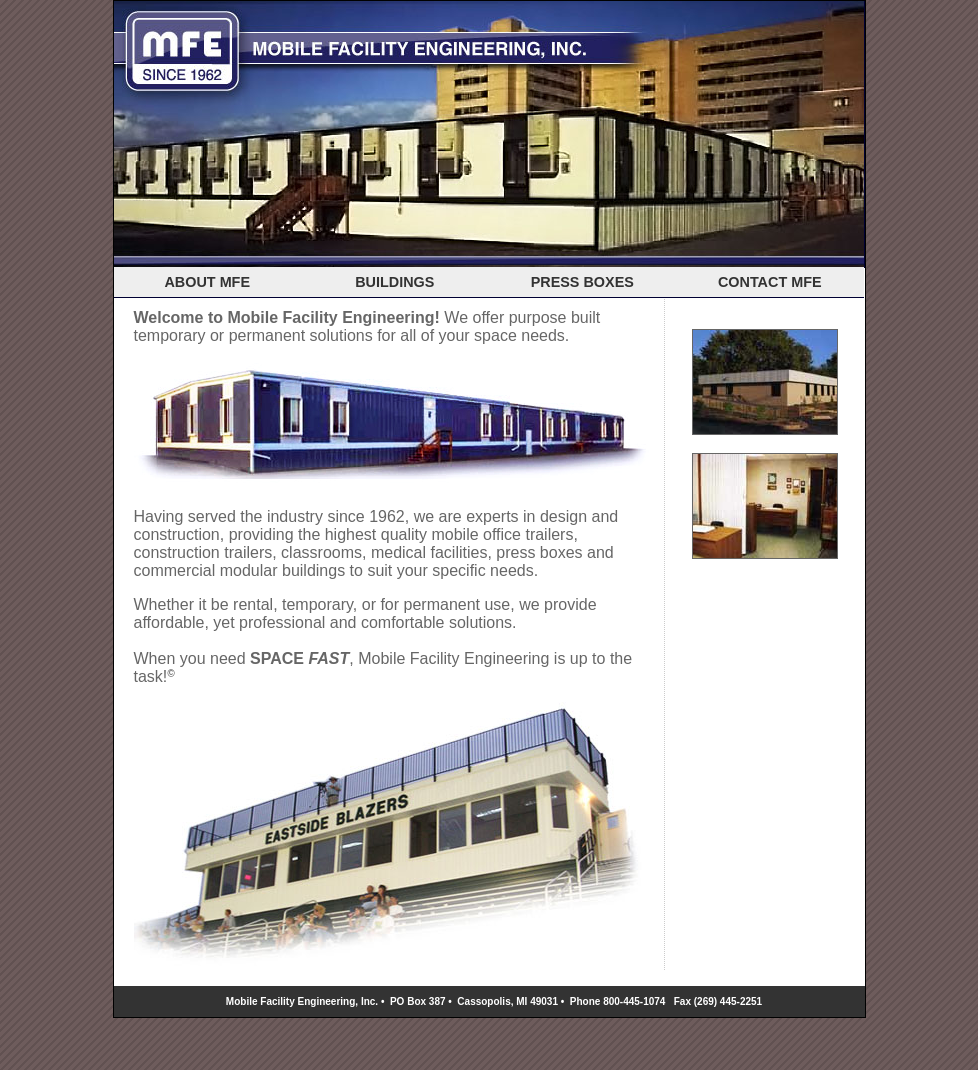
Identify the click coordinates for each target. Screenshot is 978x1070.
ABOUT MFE (207, 282)
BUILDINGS (394, 282)
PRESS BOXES (582, 282)
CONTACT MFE (770, 282)
